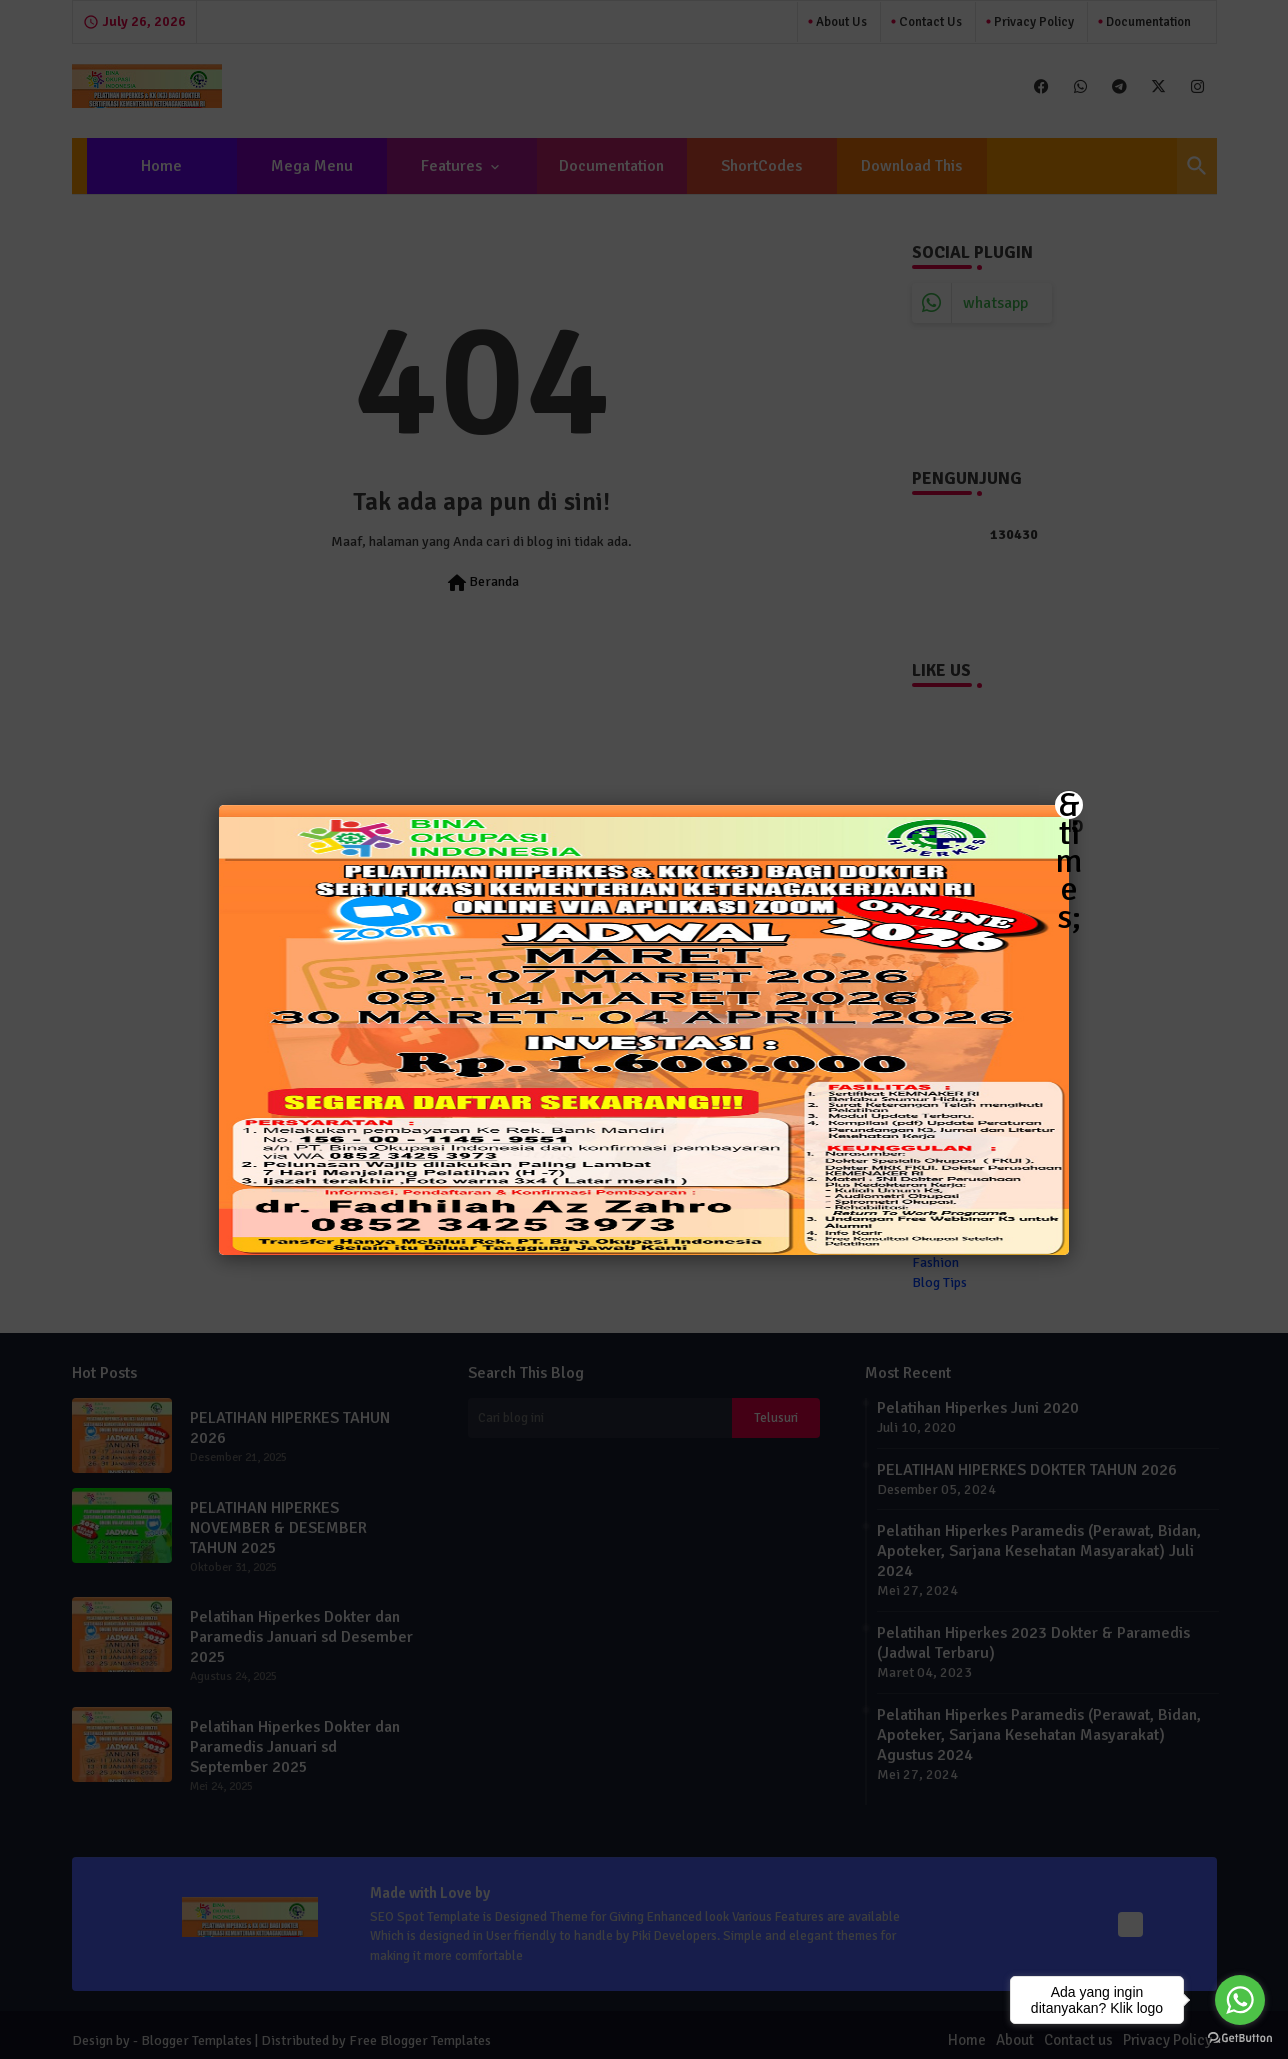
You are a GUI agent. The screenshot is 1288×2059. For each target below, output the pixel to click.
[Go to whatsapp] (1240, 2000)
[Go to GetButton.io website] (1240, 2038)
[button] (644, 1029)
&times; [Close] (1069, 805)
